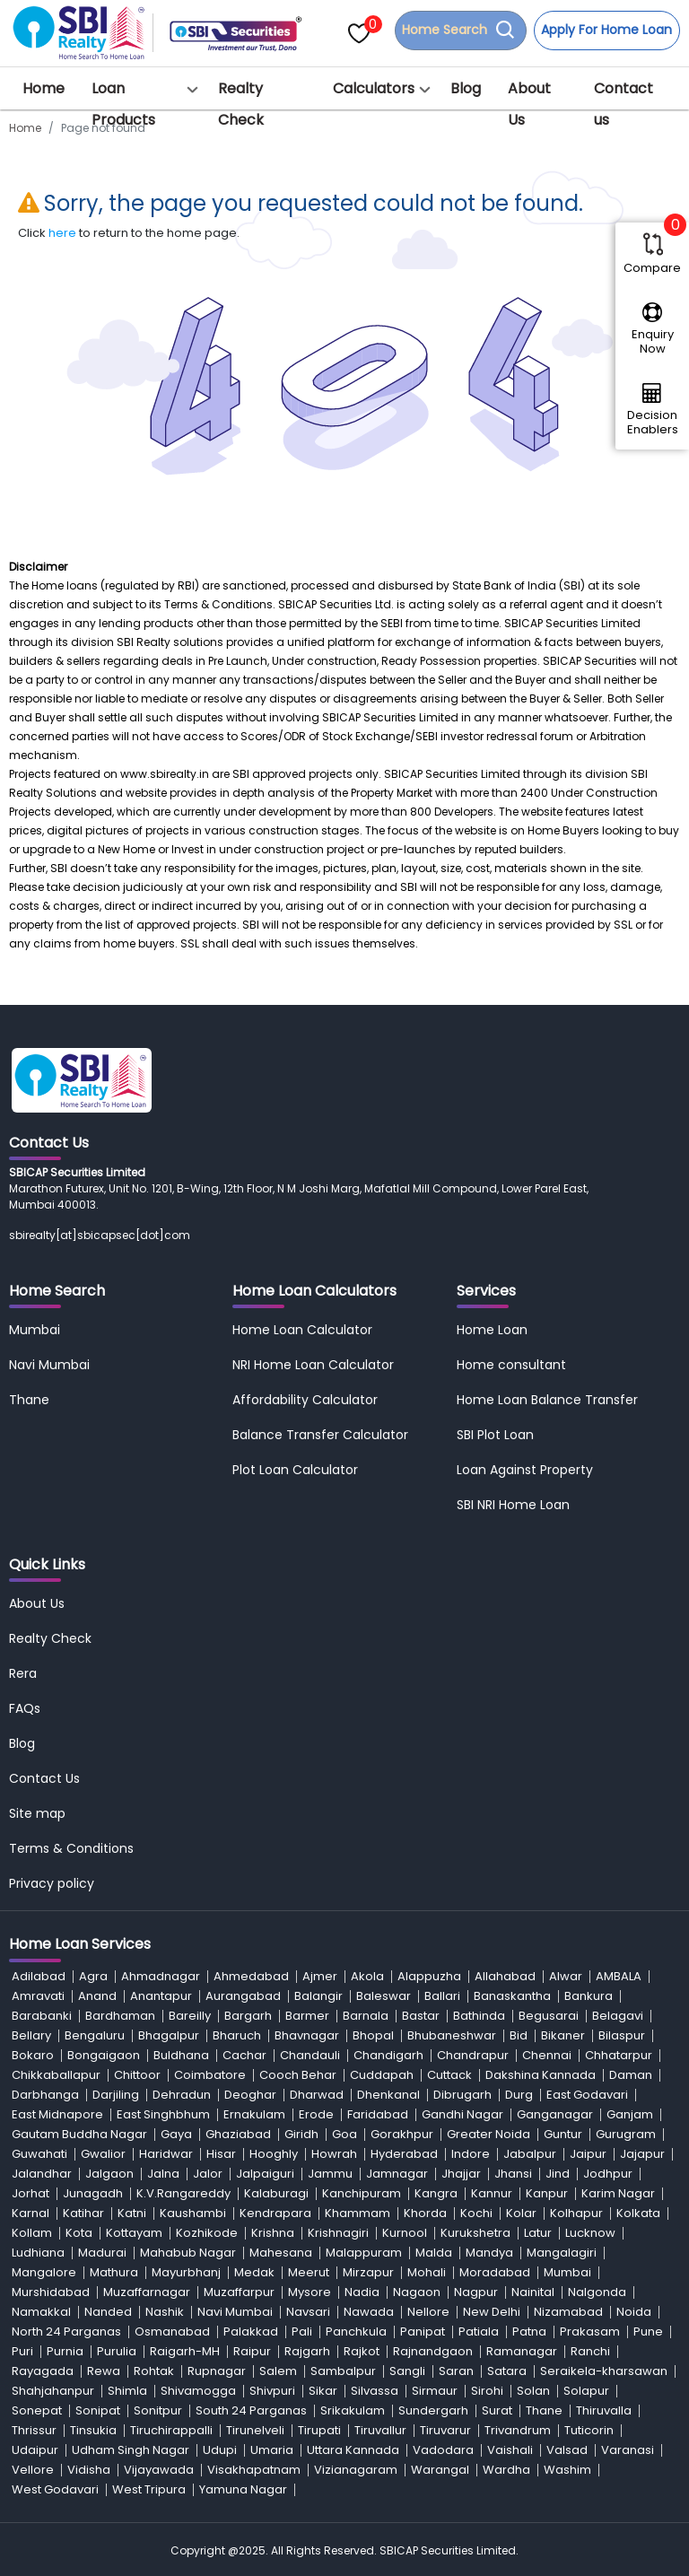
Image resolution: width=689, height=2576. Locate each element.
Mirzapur (368, 2272)
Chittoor (137, 2074)
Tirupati (319, 2430)
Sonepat (37, 2410)
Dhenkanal (388, 2094)
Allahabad (505, 1976)
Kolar (521, 2213)
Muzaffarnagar (146, 2292)
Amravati (38, 1995)
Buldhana (181, 2055)
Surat (497, 2410)
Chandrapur (473, 2055)
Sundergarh (433, 2410)
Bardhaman (120, 2015)
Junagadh (93, 2193)
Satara (507, 2371)
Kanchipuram (361, 2193)
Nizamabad (568, 2311)
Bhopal (373, 2035)
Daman (630, 2074)
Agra (93, 1976)
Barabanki (42, 2015)
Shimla (127, 2390)
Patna (529, 2331)
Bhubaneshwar (451, 2035)
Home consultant (511, 1365)
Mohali (426, 2272)
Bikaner (563, 2035)
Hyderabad (404, 2153)
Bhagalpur (168, 2035)
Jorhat (30, 2193)
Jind (557, 2173)
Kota (78, 2232)
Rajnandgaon (433, 2351)
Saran (456, 2371)
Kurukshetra (475, 2232)
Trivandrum (517, 2430)
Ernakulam (254, 2114)
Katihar (83, 2213)
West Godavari (55, 2489)
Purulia (116, 2351)
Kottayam (134, 2232)
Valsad (567, 2449)
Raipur (252, 2351)
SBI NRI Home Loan (513, 1505)
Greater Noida (488, 2134)
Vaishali (510, 2449)
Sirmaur (435, 2390)
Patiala (478, 2331)
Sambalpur (343, 2371)
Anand (97, 1995)
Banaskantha (512, 1995)
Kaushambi (193, 2213)
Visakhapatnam (254, 2469)
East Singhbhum (163, 2114)
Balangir (318, 1995)
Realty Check (241, 104)
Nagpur (476, 2292)
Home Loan (492, 1330)
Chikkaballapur (56, 2074)
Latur (538, 2232)
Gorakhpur (402, 2134)
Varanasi (627, 2449)
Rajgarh (307, 2351)
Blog (465, 88)
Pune (648, 2331)
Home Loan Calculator (302, 1330)
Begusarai (549, 2015)
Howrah (334, 2153)
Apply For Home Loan (604, 30)
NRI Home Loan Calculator (313, 1365)
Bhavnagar (307, 2035)
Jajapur (642, 2153)
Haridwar (166, 2153)
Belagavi (617, 2015)
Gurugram (626, 2134)
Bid (519, 2035)
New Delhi (491, 2311)
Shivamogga (198, 2390)
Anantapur (161, 1995)
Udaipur (35, 2449)
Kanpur (547, 2193)
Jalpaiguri (265, 2173)
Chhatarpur (618, 2055)
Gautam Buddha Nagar (79, 2134)
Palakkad (250, 2331)
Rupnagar (217, 2371)
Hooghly (273, 2153)
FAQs (24, 1708)
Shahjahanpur (53, 2390)
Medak (254, 2272)
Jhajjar (461, 2173)
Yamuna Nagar (243, 2489)
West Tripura (149, 2489)
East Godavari (587, 2094)
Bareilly (190, 2015)
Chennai (546, 2055)
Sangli (407, 2371)
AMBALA (618, 1976)
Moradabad (494, 2272)
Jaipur (588, 2153)
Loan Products (123, 104)
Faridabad (377, 2114)
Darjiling (115, 2094)
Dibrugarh (462, 2094)
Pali (302, 2331)
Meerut (308, 2272)
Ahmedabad (251, 1976)
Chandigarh (388, 2055)
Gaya (176, 2134)
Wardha (506, 2469)
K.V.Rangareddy (183, 2193)
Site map (37, 1813)
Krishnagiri (338, 2232)
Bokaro (33, 2055)
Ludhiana (38, 2252)
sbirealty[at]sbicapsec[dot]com (99, 1235)
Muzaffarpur (239, 2292)
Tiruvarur (445, 2430)
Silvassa (374, 2390)
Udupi (220, 2449)
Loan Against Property (525, 1470)
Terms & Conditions (71, 1848)
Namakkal (41, 2311)
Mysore (309, 2292)
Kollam (32, 2232)
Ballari (442, 1995)
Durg (519, 2094)
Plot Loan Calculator (295, 1470)
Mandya (489, 2252)
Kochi (476, 2213)
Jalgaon (109, 2173)
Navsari (308, 2311)
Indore (470, 2153)
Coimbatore (210, 2074)
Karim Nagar (618, 2193)
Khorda (425, 2213)
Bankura (588, 1995)
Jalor (207, 2173)
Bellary (31, 2035)
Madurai (102, 2252)
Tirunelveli (255, 2430)
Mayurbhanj (186, 2272)
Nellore (428, 2311)
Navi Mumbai (49, 1365)
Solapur (586, 2390)
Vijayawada (159, 2469)
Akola (367, 1976)
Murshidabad (51, 2292)
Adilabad (38, 1976)
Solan (533, 2390)
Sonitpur (158, 2410)
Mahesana (280, 2252)
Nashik (164, 2311)
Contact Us (44, 1778)
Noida (633, 2311)
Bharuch (237, 2035)
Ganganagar (555, 2114)
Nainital (532, 2292)
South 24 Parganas (251, 2410)
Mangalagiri (562, 2252)
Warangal (440, 2469)
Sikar (323, 2390)
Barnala (365, 2015)
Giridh (301, 2134)
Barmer (307, 2015)
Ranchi (590, 2351)
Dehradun (182, 2094)
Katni (132, 2213)
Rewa (103, 2371)
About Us (529, 104)
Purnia (65, 2351)
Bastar (421, 2015)
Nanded (108, 2311)
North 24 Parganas (66, 2331)
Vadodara (443, 2449)
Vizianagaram (355, 2469)
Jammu (330, 2173)
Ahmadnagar (160, 1976)
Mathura (114, 2272)
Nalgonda (597, 2292)
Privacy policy (51, 1883)
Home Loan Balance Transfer (547, 1400)
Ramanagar (521, 2351)
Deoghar (250, 2094)
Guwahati (39, 2153)
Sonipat (97, 2410)
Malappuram (364, 2252)
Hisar (221, 2153)
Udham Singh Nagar (130, 2449)
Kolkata (638, 2213)
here (62, 232)
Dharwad (317, 2094)
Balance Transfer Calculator (320, 1435)
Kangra (436, 2193)
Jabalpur (529, 2153)
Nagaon (416, 2292)
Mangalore (44, 2272)
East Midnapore (57, 2114)
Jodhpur (607, 2173)
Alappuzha (429, 1976)
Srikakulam (352, 2410)
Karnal (30, 2213)
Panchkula (356, 2331)
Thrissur (34, 2430)
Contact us (623, 104)
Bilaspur (621, 2035)
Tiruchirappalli (171, 2430)
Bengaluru (95, 2035)
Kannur (491, 2193)
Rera (23, 1673)
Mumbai (34, 1330)
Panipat (422, 2331)
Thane (29, 1400)
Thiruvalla (604, 2410)
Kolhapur (576, 2213)
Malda (433, 2252)
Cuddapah (382, 2074)
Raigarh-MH (185, 2351)
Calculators (373, 88)
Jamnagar (397, 2173)
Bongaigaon (103, 2055)
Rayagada (43, 2371)
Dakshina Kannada (540, 2074)
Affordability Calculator (305, 1400)
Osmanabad (172, 2331)
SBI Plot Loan (495, 1435)
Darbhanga (45, 2094)
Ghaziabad (238, 2134)
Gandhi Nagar (462, 2114)
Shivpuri (272, 2390)
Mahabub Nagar (188, 2252)
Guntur (563, 2134)
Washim (567, 2469)
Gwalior (103, 2153)
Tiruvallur (380, 2430)
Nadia (361, 2292)
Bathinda (479, 2015)
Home (43, 88)
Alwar (565, 1976)
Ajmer (319, 1976)
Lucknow (590, 2232)
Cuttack (449, 2074)
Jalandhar (42, 2173)
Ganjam (629, 2114)
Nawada (369, 2311)
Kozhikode (207, 2232)
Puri (22, 2351)
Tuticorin (589, 2430)
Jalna (163, 2173)
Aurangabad (243, 1995)
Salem (278, 2371)
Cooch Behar (297, 2074)
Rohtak (154, 2371)
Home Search (452, 30)
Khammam (357, 2213)
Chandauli (310, 2055)
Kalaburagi (276, 2193)
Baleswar (383, 1995)
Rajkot (361, 2351)
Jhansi (513, 2173)
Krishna (272, 2232)
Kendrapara (275, 2213)
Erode (316, 2114)
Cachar (244, 2055)
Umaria (271, 2449)
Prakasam (590, 2331)
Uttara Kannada (353, 2449)
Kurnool (404, 2232)
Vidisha (88, 2469)
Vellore (33, 2469)
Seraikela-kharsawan (603, 2371)
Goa (344, 2134)
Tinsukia (93, 2430)
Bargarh (248, 2015)
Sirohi (487, 2390)
